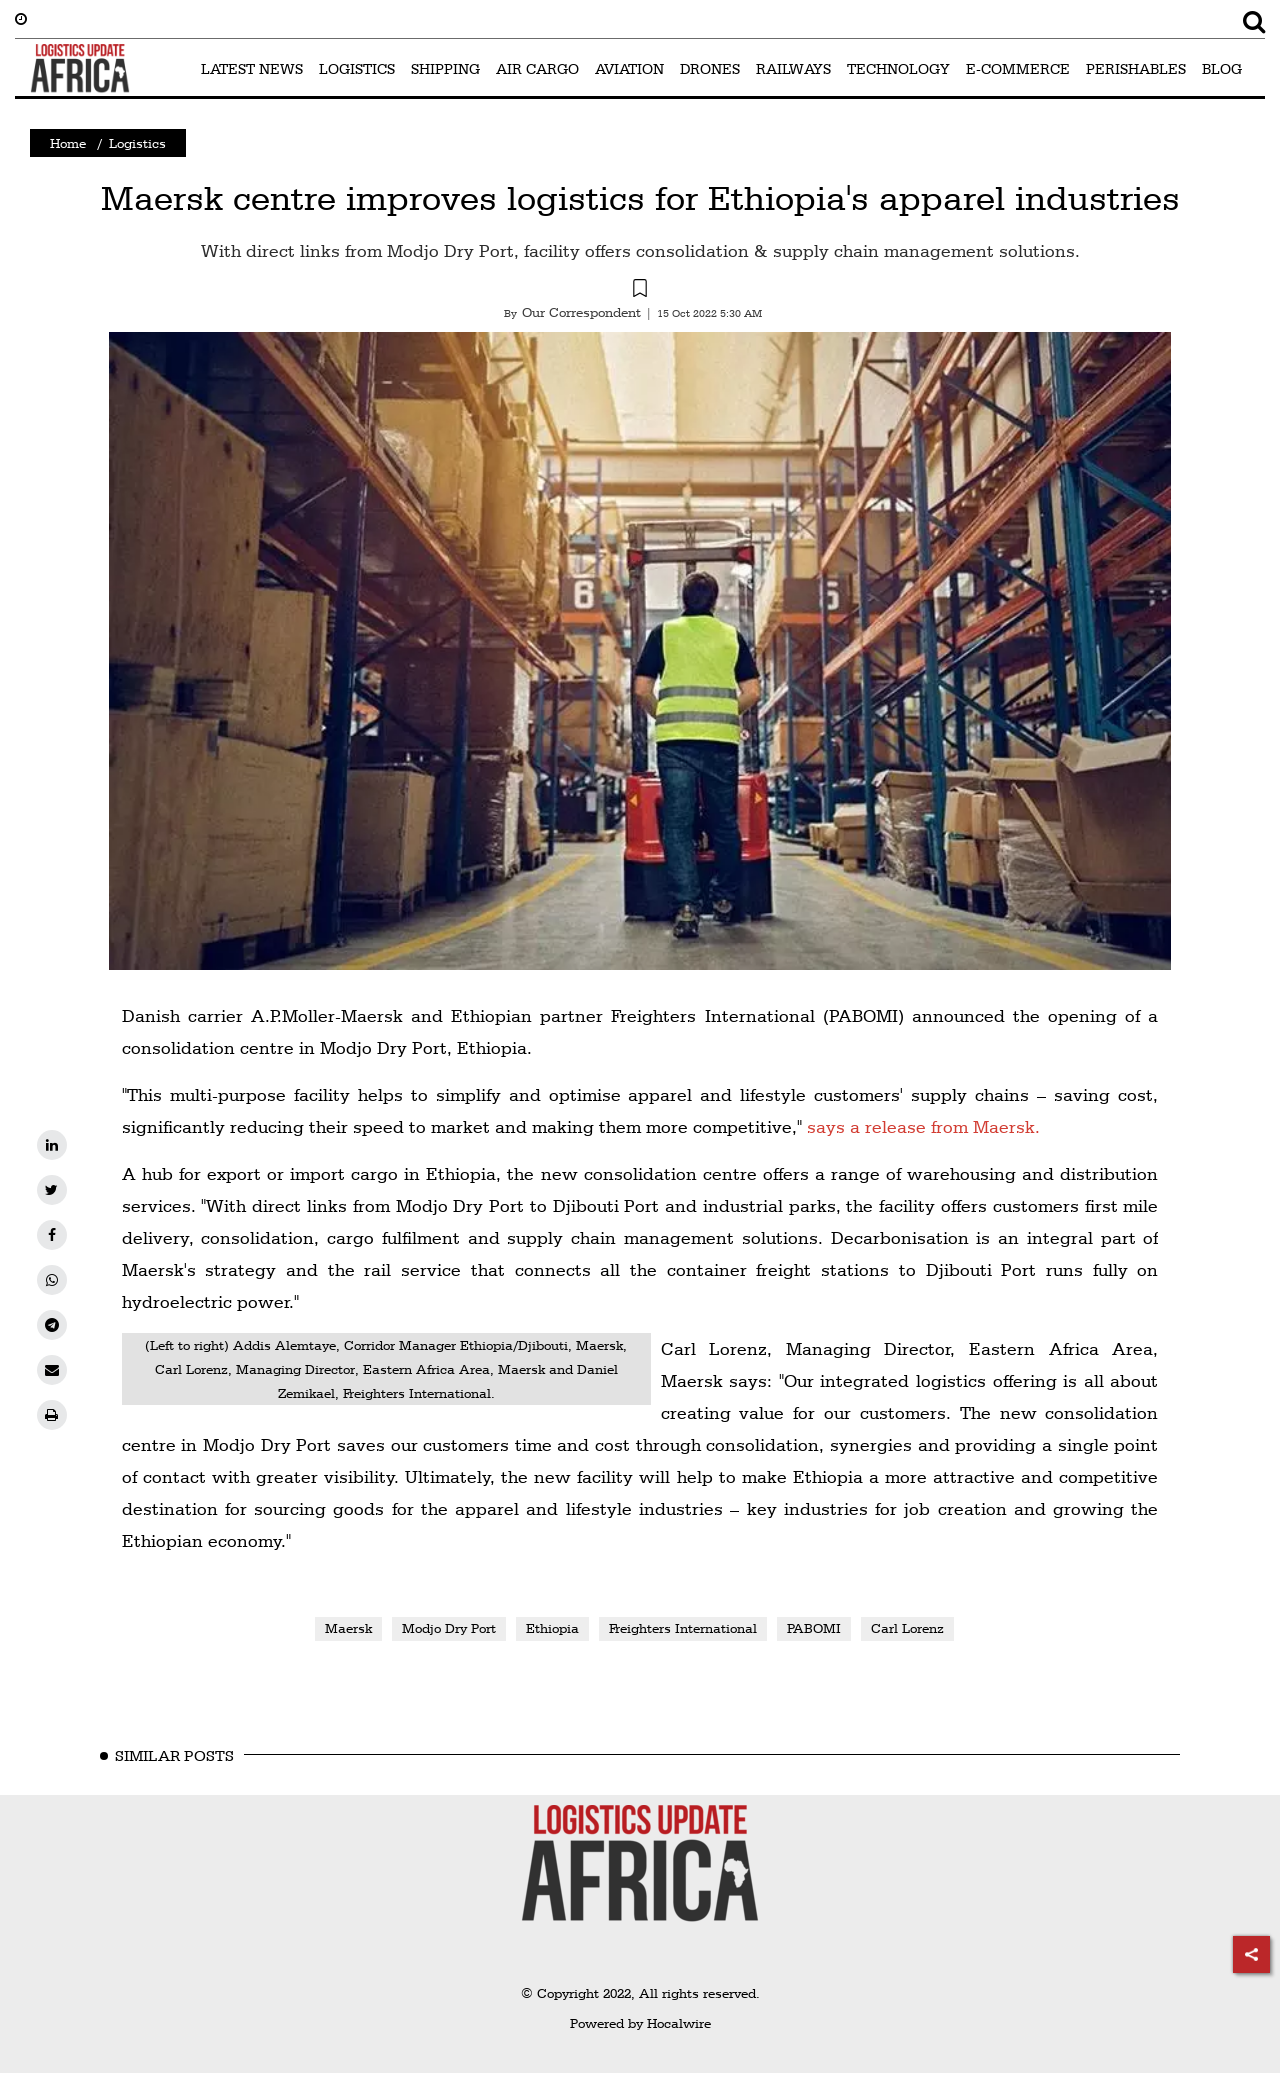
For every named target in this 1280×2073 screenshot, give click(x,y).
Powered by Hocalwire (640, 2023)
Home (68, 143)
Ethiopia (552, 1628)
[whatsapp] (52, 1280)
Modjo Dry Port (449, 1628)
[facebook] (52, 1235)
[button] (640, 291)
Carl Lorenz (907, 1628)
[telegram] (52, 1325)
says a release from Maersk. (923, 1126)
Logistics (137, 143)
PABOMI (814, 1628)
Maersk (348, 1628)
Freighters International (683, 1628)
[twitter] (52, 1190)
